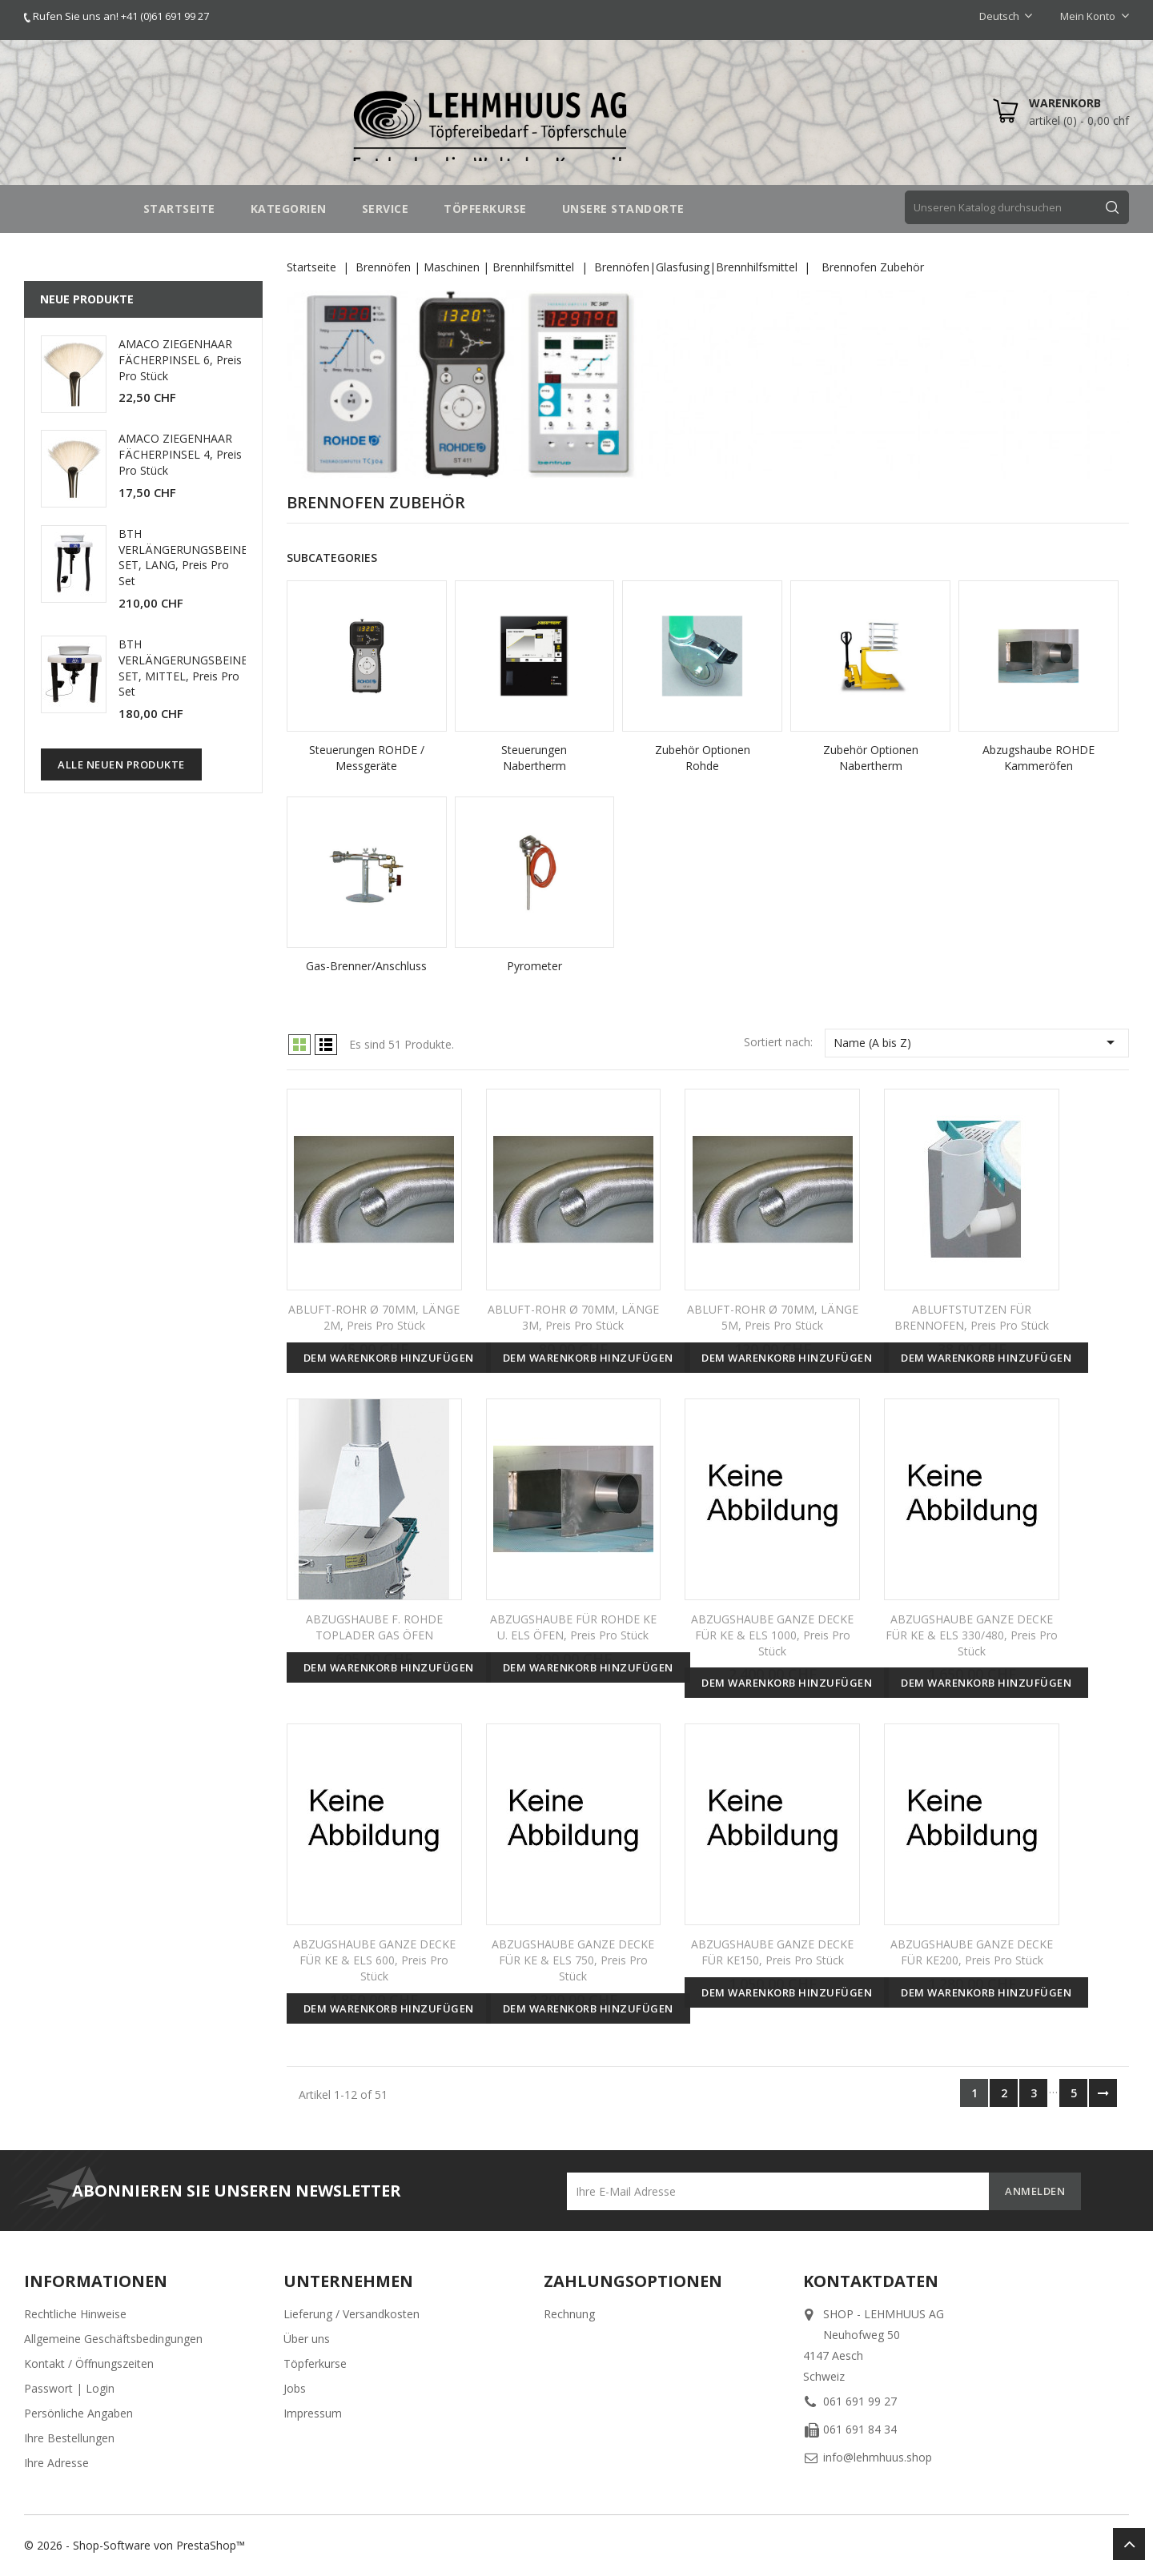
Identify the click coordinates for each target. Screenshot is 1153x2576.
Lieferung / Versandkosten (351, 2313)
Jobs (294, 2388)
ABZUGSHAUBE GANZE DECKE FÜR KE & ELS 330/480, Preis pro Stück (972, 1635)
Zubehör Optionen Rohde (702, 757)
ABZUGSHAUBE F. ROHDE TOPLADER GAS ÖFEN (374, 1627)
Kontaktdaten (870, 2281)
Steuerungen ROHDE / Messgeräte (366, 757)
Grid (299, 1044)
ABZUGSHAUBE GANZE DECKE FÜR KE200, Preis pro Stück (971, 1952)
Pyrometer (534, 965)
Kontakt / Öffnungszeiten (89, 2363)
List (326, 1044)
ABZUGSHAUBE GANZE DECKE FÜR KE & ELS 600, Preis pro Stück (374, 1960)
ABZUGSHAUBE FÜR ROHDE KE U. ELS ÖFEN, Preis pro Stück (573, 1627)
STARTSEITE (179, 208)
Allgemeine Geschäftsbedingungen (113, 2338)
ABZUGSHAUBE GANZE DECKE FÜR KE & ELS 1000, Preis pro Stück (772, 1635)
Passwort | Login (69, 2388)
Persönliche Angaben (78, 2413)
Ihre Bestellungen (69, 2438)
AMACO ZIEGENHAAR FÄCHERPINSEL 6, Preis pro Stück (180, 359)
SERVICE (385, 208)
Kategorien (289, 208)
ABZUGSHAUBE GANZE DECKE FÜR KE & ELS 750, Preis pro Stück (573, 1960)
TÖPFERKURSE (485, 208)
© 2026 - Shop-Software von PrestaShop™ (134, 2545)
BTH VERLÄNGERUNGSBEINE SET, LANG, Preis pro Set (183, 557)
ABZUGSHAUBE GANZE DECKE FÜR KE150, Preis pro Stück (772, 1952)
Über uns (306, 2338)
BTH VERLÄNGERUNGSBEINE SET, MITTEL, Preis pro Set (183, 667)
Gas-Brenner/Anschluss (366, 965)
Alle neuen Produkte (121, 764)
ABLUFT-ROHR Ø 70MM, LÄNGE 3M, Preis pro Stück (573, 1317)
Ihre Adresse (56, 2462)
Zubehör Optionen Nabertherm (870, 757)
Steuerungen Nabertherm (534, 757)
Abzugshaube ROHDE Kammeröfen (1038, 757)
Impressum (312, 2413)
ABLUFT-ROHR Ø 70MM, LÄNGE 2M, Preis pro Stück (374, 1317)
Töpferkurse (315, 2363)
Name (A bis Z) (977, 1042)
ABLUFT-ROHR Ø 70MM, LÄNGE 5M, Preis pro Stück (772, 1317)
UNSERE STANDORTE (623, 208)
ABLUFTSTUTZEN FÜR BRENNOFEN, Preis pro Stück (971, 1317)
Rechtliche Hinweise (75, 2313)
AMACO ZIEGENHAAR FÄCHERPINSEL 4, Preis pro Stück (180, 454)
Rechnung (569, 2313)
